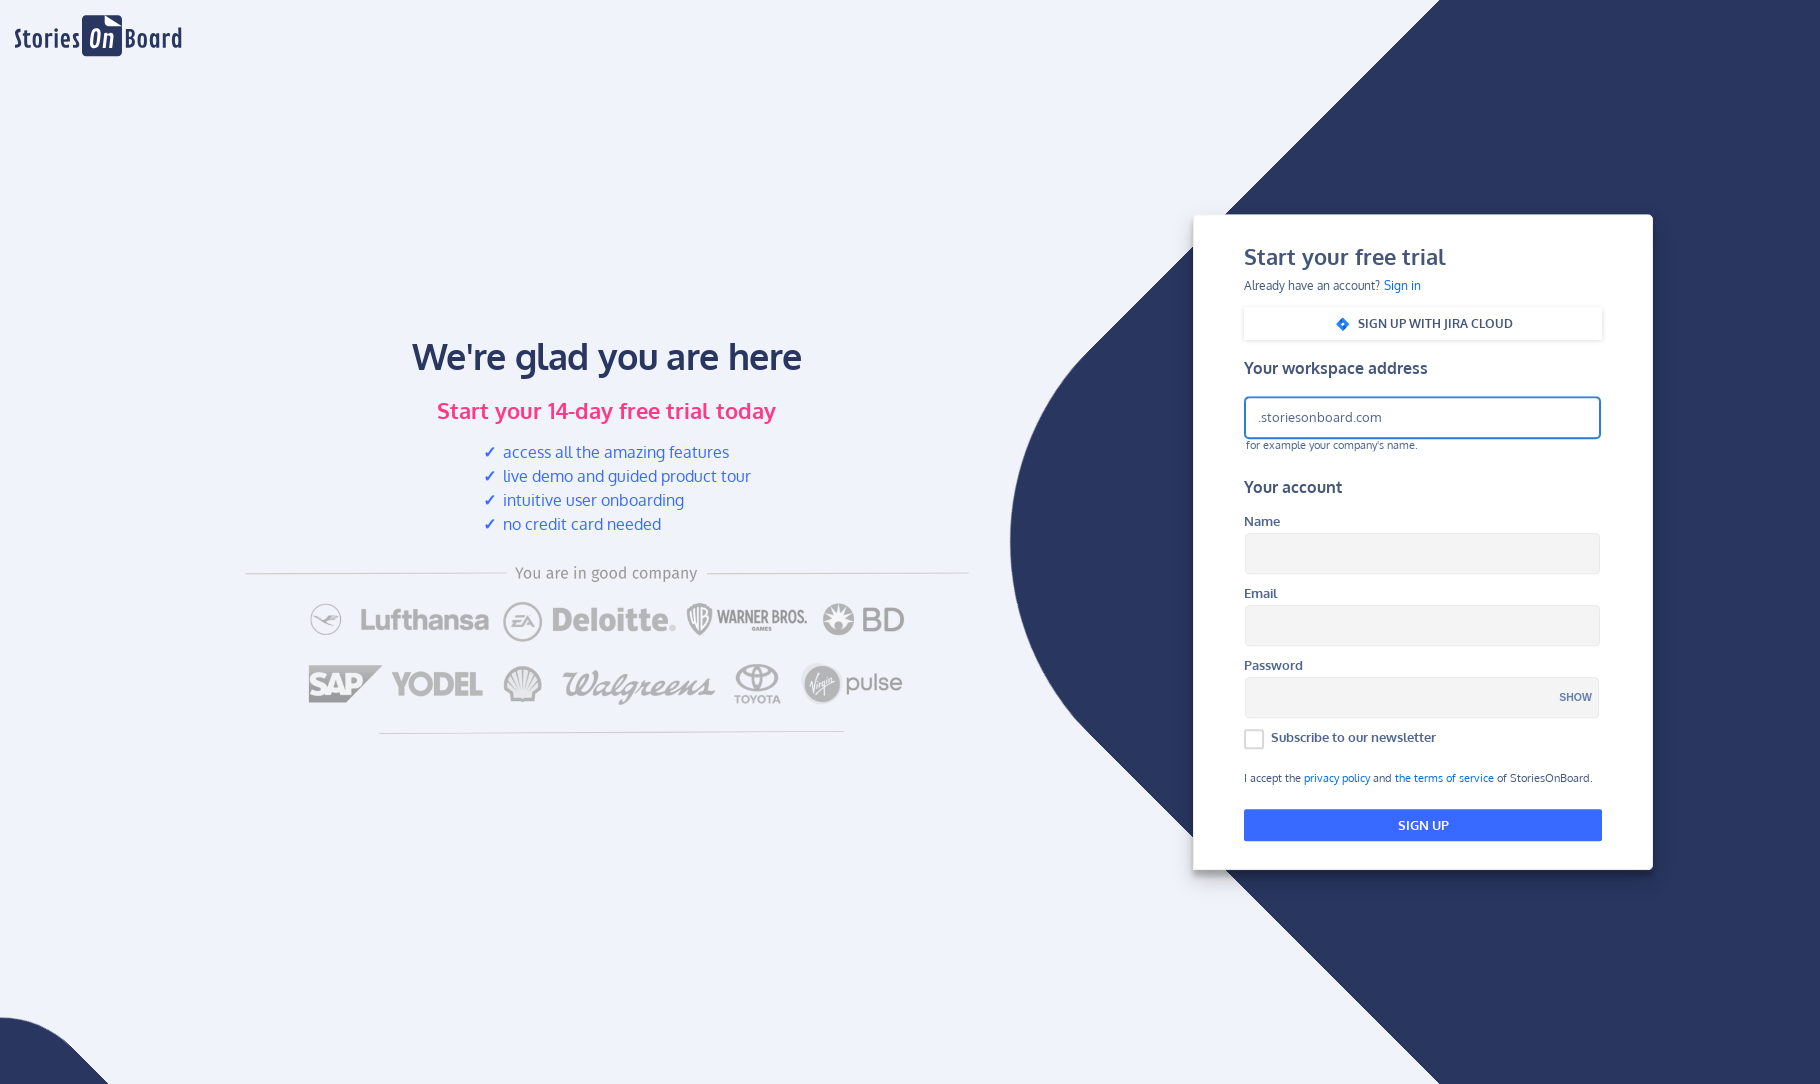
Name (1262, 521)
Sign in (1402, 286)
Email (1260, 593)
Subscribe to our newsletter (1353, 737)
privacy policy (1337, 778)
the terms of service (1444, 778)
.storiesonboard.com (1319, 417)
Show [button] (1575, 698)
